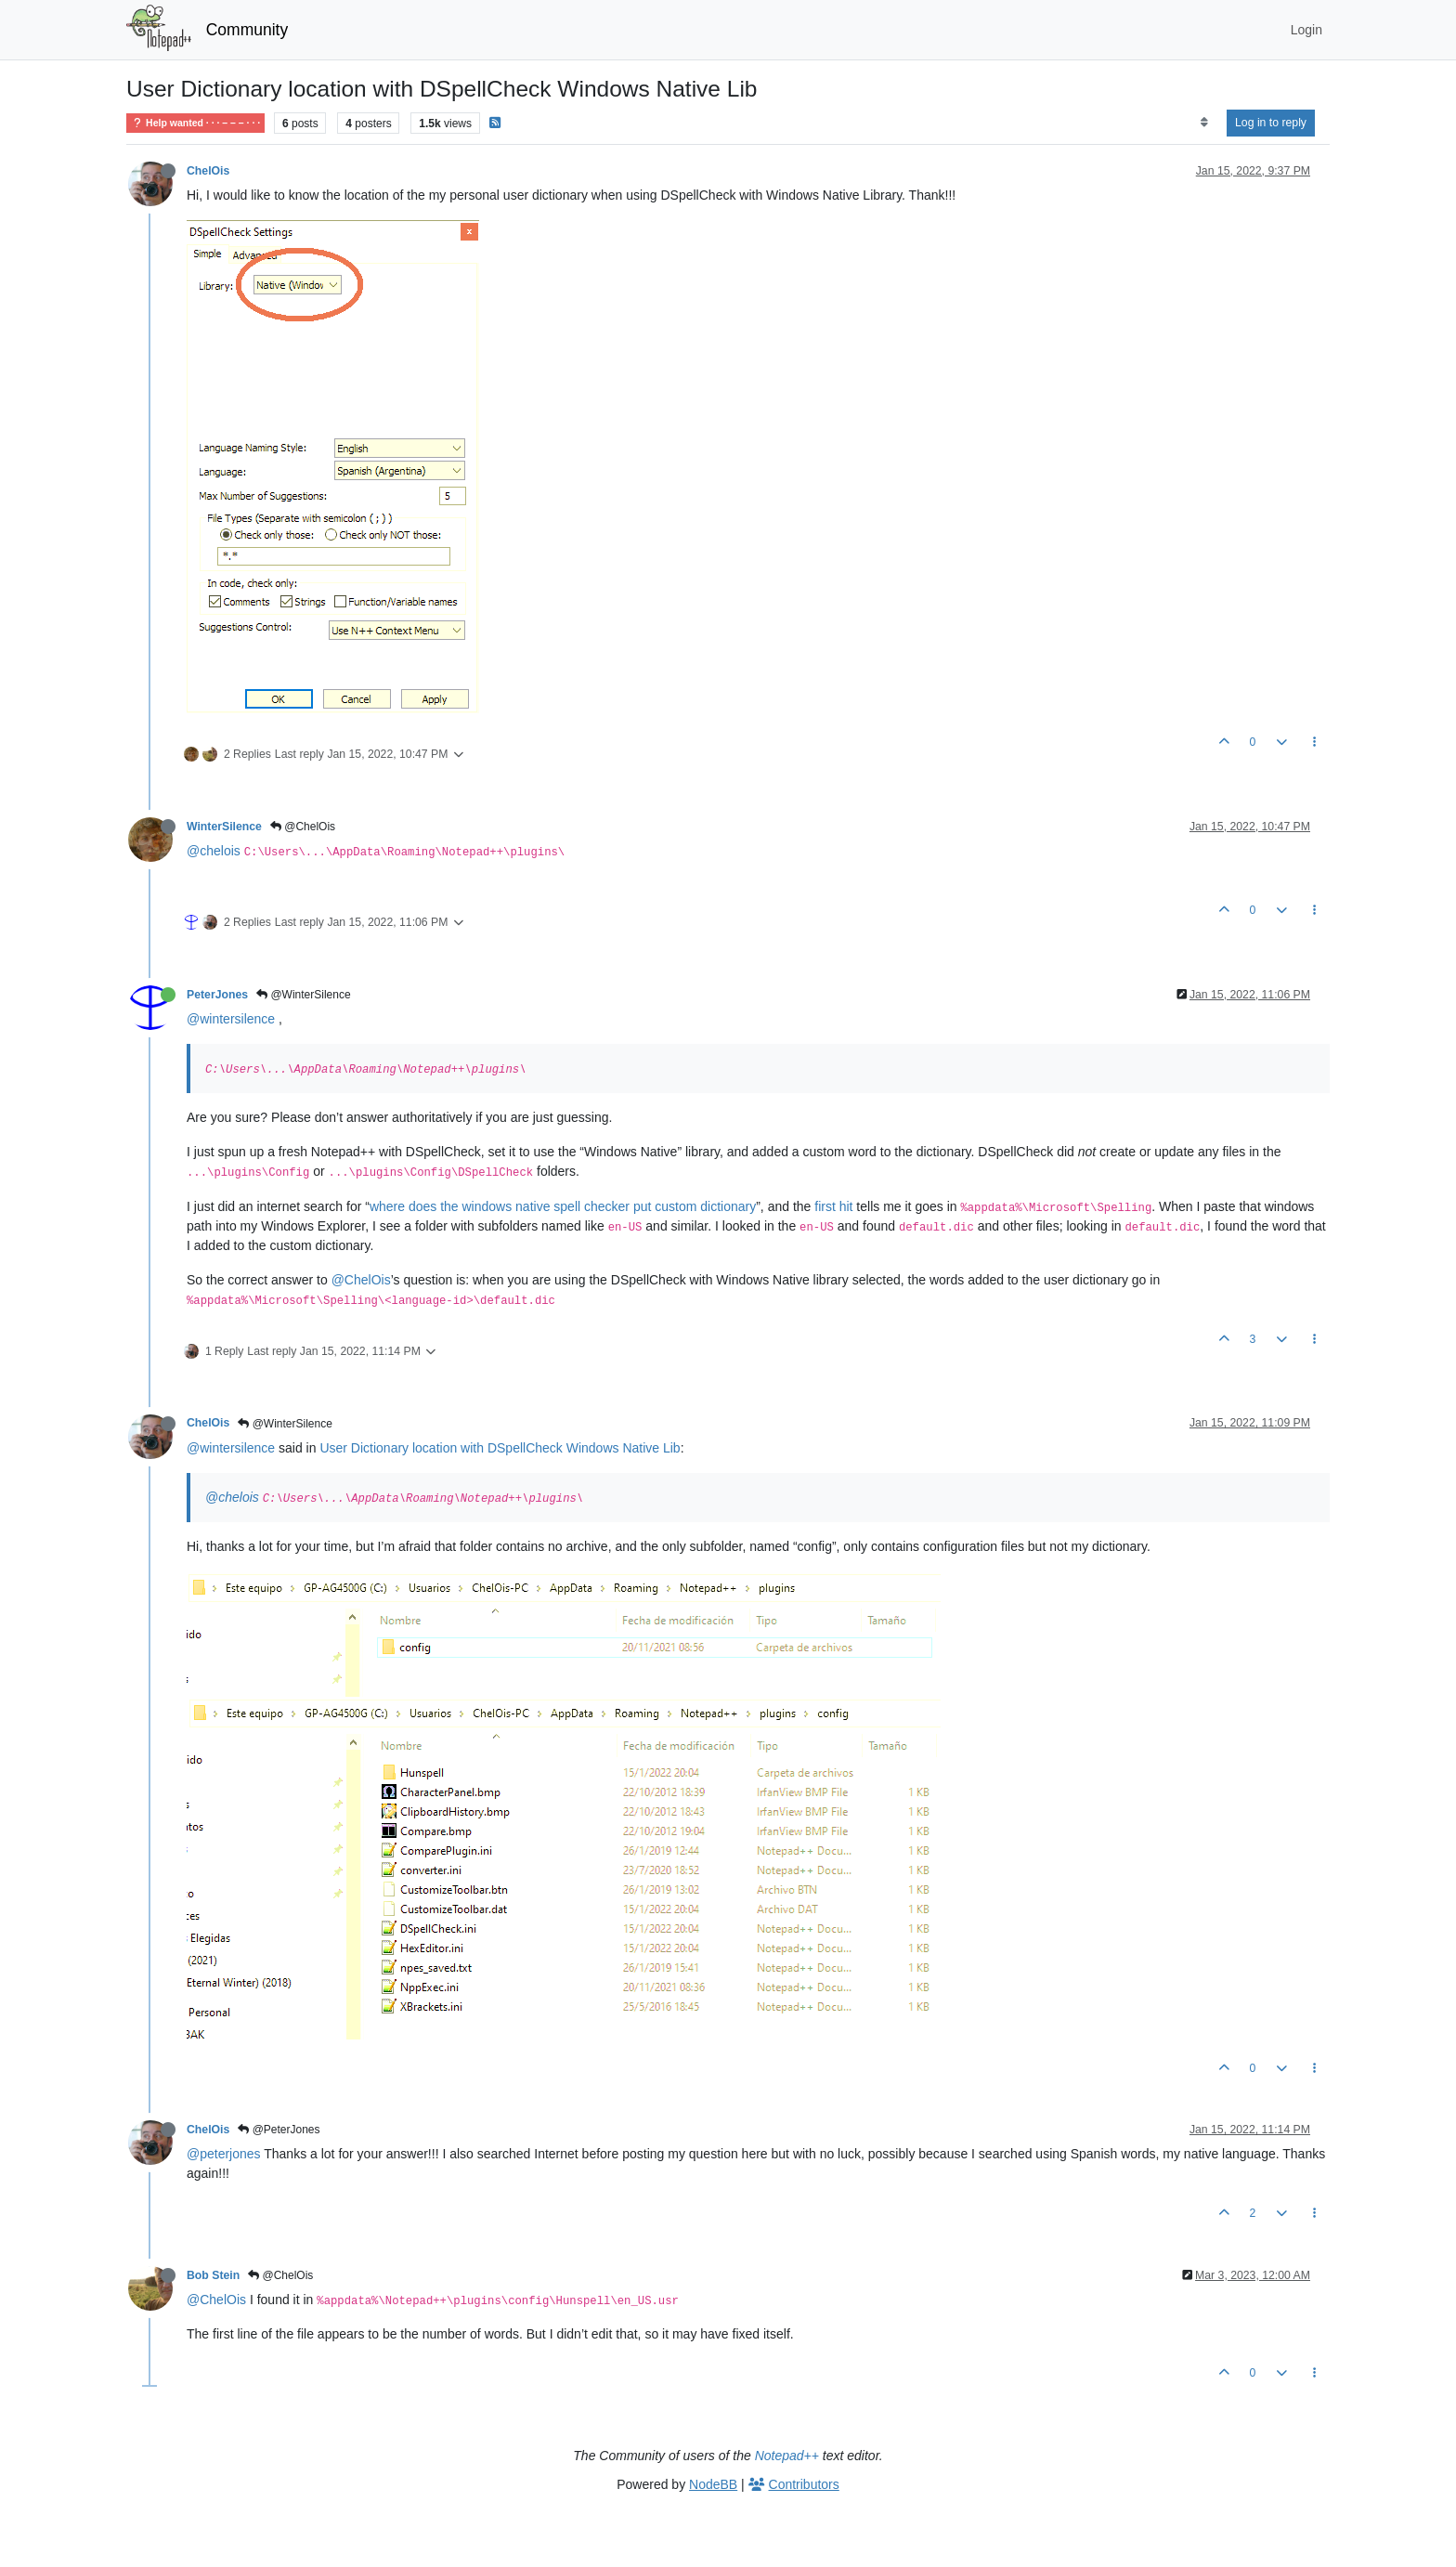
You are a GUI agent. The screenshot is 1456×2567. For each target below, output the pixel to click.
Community (247, 29)
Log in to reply (1270, 122)
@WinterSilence (303, 994)
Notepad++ (787, 2455)
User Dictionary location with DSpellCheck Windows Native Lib (499, 1447)
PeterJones (217, 994)
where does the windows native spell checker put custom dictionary (563, 1206)
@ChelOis (302, 826)
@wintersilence (231, 1018)
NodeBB (713, 2484)
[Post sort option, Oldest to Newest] (1204, 123)
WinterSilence (224, 826)
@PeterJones (278, 2129)
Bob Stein (213, 2275)
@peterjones (224, 2153)
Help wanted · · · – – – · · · (195, 123)
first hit (833, 1206)
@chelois (213, 850)
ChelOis (208, 170)
